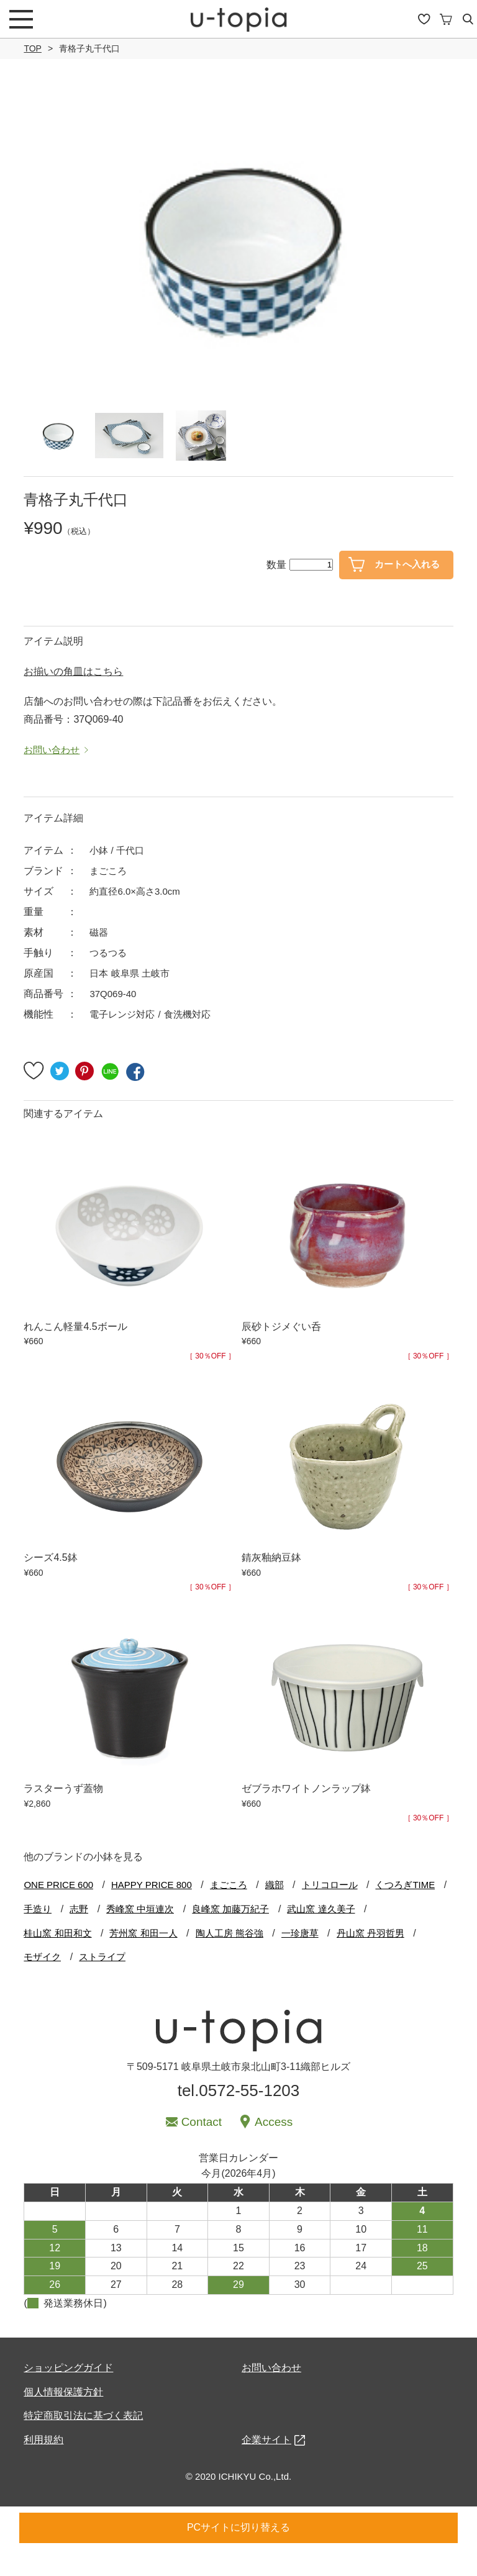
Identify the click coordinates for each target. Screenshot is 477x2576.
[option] (238, 245)
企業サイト (266, 2466)
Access (274, 2148)
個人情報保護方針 (63, 2418)
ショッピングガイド (68, 2394)
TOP (33, 48)
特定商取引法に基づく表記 (83, 2442)
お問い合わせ (271, 2394)
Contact (201, 2148)
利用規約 (43, 2466)
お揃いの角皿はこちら (73, 697)
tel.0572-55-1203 (239, 2117)
